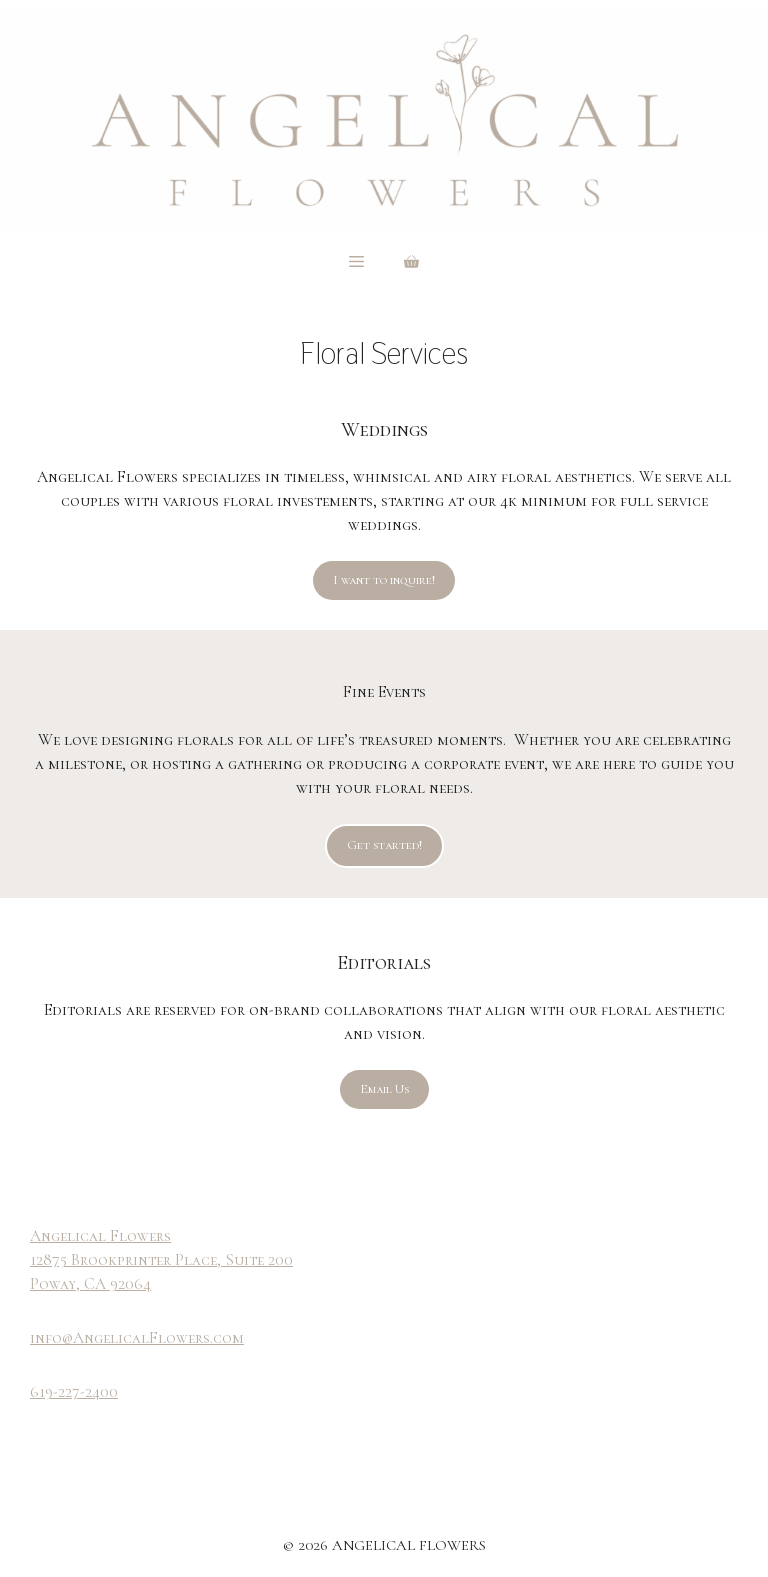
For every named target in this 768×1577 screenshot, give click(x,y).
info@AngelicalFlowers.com (137, 1338)
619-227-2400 (74, 1392)
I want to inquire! (384, 580)
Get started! (384, 845)
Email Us (384, 1089)
